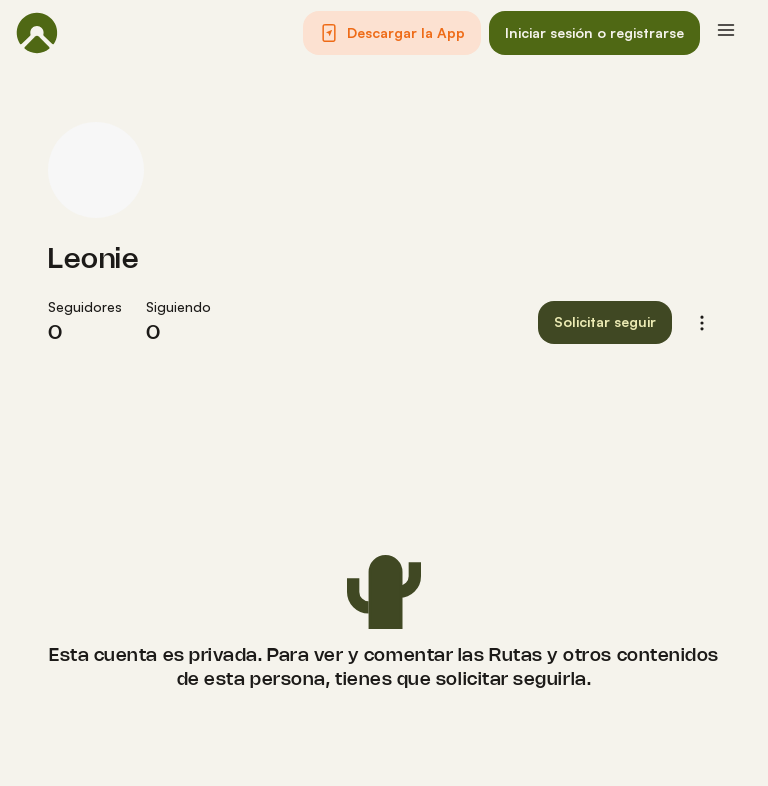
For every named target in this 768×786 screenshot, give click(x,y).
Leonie (93, 260)
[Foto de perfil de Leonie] (96, 170)
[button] (392, 33)
